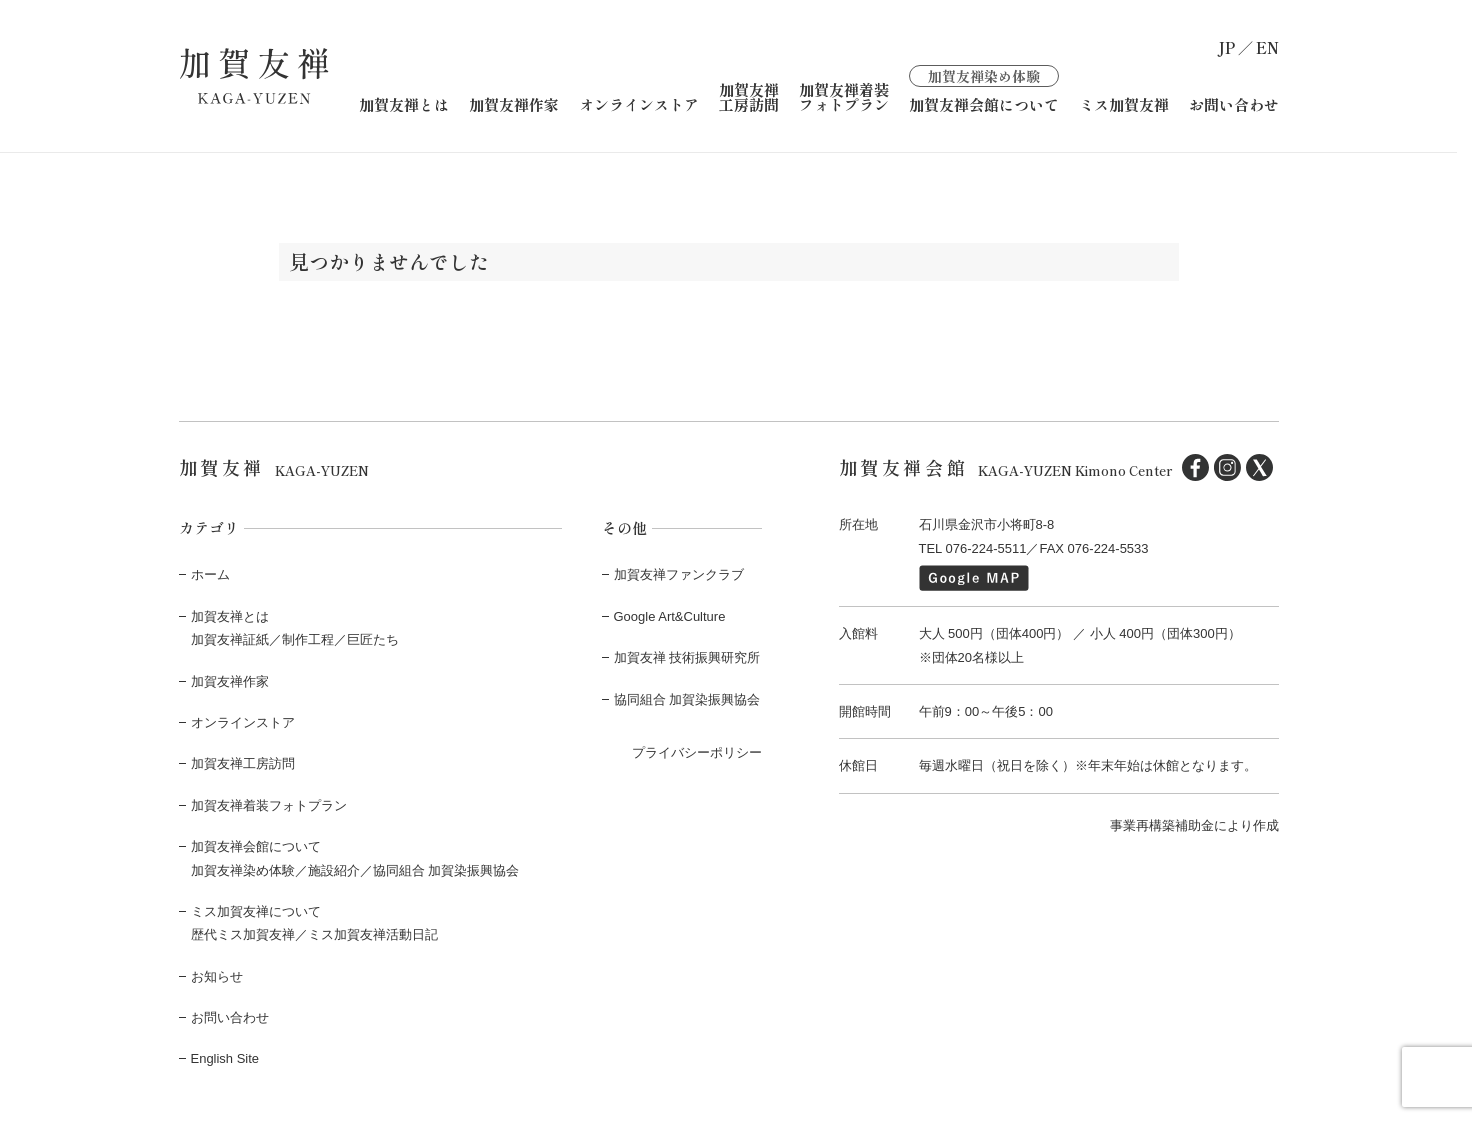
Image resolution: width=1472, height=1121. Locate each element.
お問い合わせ (1234, 104)
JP (1226, 47)
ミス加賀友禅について (256, 911)
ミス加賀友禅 (1124, 104)
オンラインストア (639, 104)
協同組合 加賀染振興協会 (687, 699)
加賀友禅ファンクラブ (679, 574)
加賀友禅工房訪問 (749, 97)
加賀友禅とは (404, 104)
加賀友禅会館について (984, 88)
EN (1267, 47)
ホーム (210, 574)
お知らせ (217, 976)
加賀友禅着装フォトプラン (844, 97)
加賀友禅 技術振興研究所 (687, 657)
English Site (225, 1058)
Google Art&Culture (670, 616)
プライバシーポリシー (697, 752)
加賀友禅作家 (514, 104)
